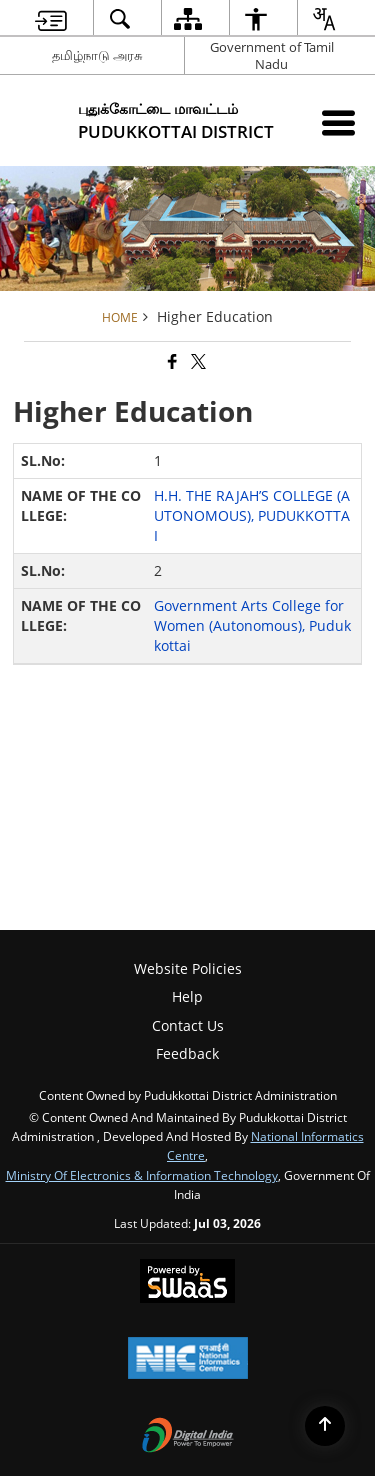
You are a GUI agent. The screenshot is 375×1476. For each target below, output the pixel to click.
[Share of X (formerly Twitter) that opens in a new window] (197, 361)
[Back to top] (325, 1426)
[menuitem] (50, 18)
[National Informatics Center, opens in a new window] (188, 1360)
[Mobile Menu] (338, 122)
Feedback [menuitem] (187, 1053)
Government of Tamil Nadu (272, 55)
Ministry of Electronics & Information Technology (142, 1175)
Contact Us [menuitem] (188, 1025)
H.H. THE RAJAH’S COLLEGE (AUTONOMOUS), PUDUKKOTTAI (252, 515)
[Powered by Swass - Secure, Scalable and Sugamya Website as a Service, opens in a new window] (187, 1283)
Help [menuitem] (187, 996)
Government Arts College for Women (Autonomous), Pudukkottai (252, 625)
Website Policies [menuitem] (188, 968)
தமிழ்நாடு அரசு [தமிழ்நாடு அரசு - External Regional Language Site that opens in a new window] (97, 55)
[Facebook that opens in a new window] (171, 361)
